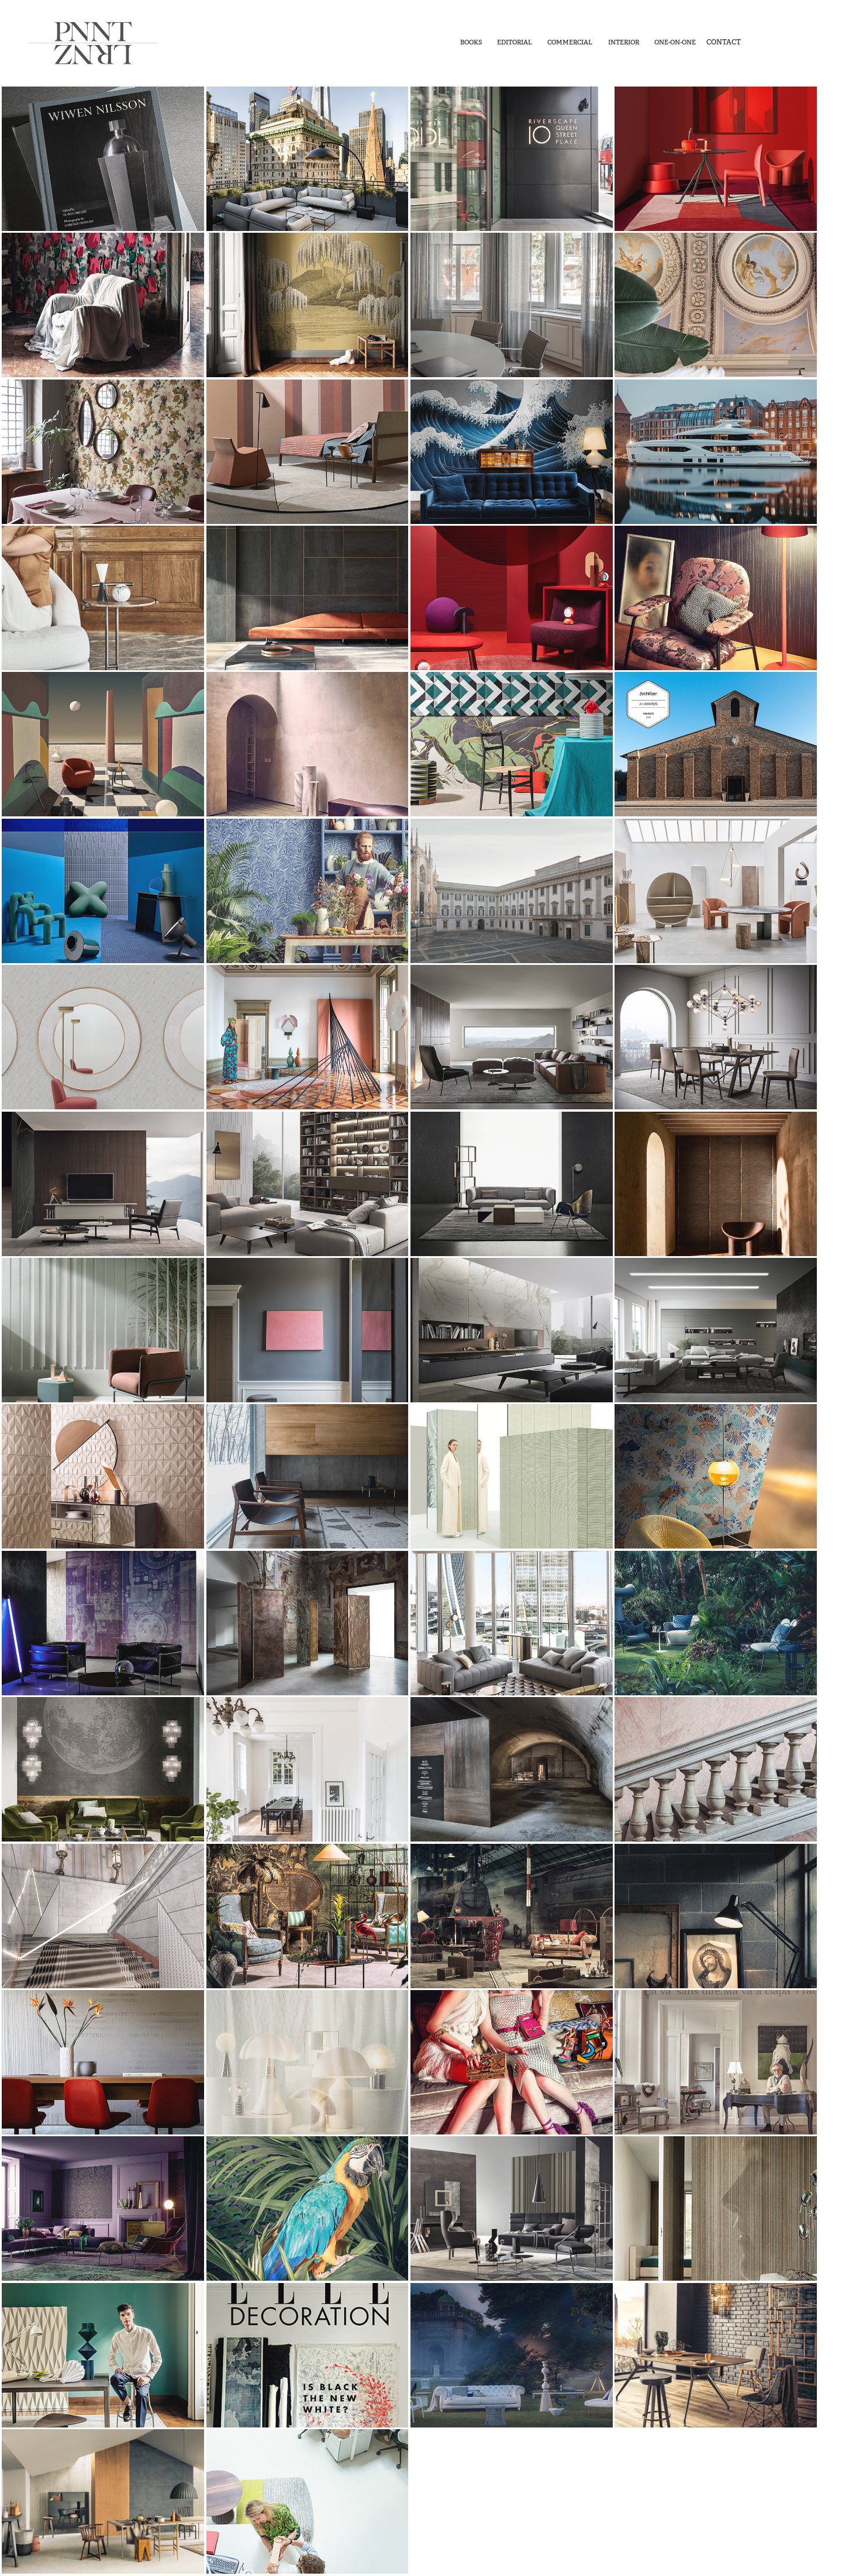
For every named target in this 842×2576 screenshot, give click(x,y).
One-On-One (675, 42)
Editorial (514, 42)
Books (471, 42)
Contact (723, 42)
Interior (623, 42)
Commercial (569, 42)
